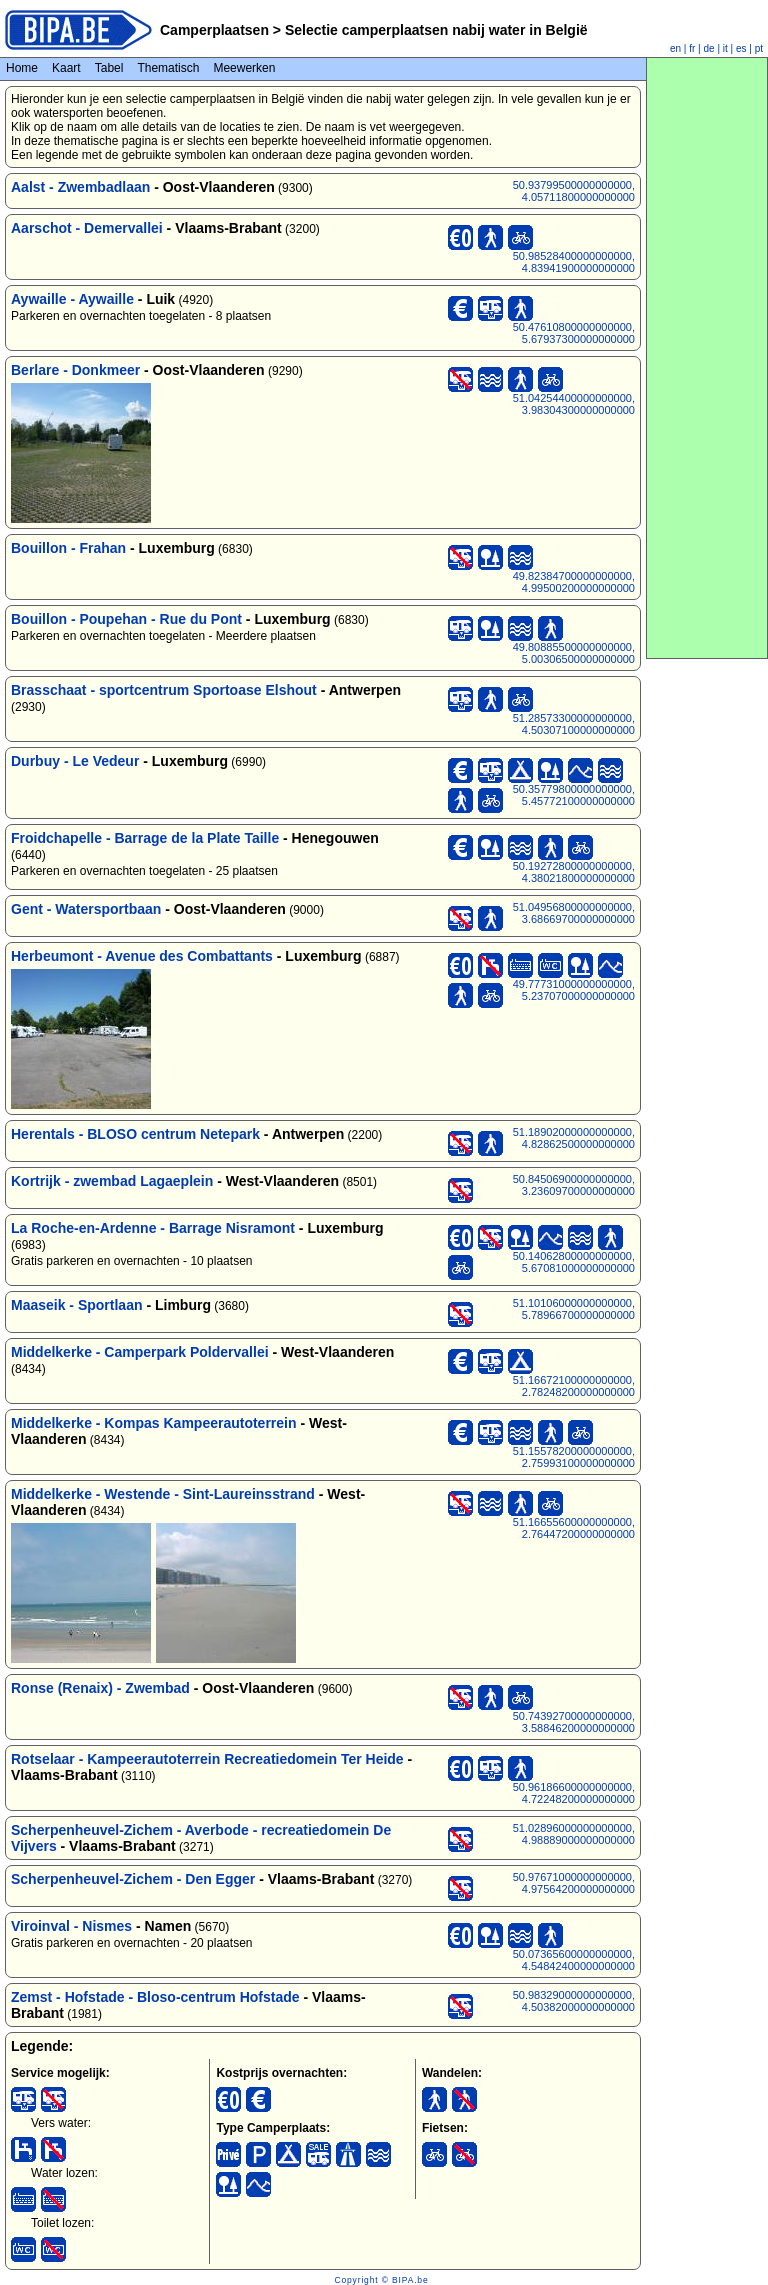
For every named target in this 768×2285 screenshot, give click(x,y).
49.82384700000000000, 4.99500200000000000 (574, 582)
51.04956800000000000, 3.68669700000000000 (574, 913)
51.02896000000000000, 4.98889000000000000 (574, 1834)
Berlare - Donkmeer (75, 370)
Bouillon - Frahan (68, 548)
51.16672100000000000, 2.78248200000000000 (574, 1386)
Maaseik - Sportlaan (77, 1305)
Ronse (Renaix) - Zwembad (100, 1688)
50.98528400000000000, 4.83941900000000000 (574, 262)
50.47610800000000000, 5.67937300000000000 (574, 333)
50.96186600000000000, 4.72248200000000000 (574, 1793)
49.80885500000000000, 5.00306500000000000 (574, 653)
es (741, 48)
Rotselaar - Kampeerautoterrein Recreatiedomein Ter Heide (207, 1759)
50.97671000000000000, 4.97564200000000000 (574, 1883)
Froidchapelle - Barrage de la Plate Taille (145, 838)
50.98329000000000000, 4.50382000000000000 (574, 2001)
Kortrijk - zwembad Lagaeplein (112, 1181)
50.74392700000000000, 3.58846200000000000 (574, 1722)
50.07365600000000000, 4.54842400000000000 (574, 1960)
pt (759, 48)
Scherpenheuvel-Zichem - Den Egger (133, 1879)
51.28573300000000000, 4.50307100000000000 (574, 724)
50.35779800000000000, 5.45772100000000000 (574, 795)
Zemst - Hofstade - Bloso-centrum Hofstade (155, 1997)
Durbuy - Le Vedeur (75, 761)
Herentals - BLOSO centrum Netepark (135, 1134)
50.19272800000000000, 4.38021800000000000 (574, 872)
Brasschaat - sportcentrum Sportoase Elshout (164, 690)
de (709, 48)
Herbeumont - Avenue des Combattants (142, 956)
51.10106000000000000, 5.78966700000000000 (574, 1309)
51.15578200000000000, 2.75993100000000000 (574, 1457)
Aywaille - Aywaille (72, 299)
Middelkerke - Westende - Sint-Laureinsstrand (163, 1494)
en (675, 48)
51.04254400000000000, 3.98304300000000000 (574, 404)
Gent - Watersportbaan (86, 909)
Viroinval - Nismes (71, 1926)
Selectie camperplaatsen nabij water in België (434, 30)
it (725, 48)
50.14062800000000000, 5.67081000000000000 (574, 1262)
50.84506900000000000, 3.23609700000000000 (574, 1185)
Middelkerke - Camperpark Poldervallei (140, 1352)
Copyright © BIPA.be (381, 2280)
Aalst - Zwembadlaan (80, 187)
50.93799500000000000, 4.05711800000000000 (574, 191)
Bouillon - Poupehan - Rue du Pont (126, 619)
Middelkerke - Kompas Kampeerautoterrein (154, 1423)
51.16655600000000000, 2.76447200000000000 (574, 1528)
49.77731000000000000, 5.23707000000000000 (574, 990)
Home (22, 68)
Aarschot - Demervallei (87, 228)
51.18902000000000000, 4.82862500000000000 (574, 1138)
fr (692, 48)
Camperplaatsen (214, 30)
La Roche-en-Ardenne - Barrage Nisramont (153, 1228)
